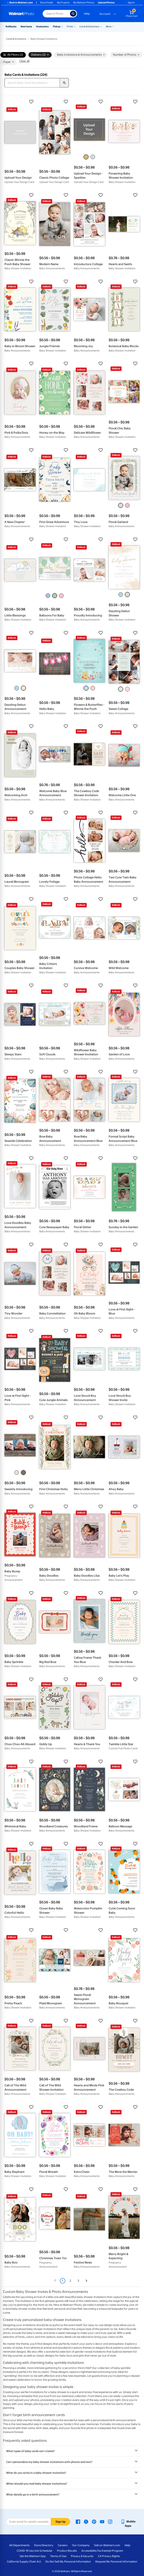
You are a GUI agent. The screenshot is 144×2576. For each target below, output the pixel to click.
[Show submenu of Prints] (75, 26)
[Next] (86, 2281)
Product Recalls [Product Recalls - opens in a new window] (67, 2550)
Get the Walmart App (33, 2556)
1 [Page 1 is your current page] (62, 2280)
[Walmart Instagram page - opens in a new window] (110, 2521)
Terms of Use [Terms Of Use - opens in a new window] (58, 2556)
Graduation (42, 26)
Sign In (131, 2)
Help (87, 13)
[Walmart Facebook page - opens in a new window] (78, 2521)
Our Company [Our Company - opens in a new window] (81, 2545)
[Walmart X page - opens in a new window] (86, 2521)
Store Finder (46, 2)
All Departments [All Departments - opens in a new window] (19, 2545)
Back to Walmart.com (20, 2)
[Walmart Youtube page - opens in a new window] (102, 2521)
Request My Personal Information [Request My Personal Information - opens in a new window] (116, 2561)
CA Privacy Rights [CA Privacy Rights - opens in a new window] (109, 2556)
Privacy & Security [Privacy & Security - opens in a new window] (82, 2556)
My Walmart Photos (83, 2)
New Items (26, 26)
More (108, 26)
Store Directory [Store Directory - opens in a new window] (43, 2545)
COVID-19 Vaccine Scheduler (35, 2550)
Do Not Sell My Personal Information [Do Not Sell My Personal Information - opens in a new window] (68, 2561)
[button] (20, 101)
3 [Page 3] (78, 2280)
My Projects (63, 2)
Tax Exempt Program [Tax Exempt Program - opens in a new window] (110, 2550)
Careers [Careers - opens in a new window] (63, 2545)
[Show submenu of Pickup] (62, 26)
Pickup (56, 26)
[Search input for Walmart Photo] (56, 13)
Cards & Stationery (89, 26)
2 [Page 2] (70, 2280)
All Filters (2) (13, 55)
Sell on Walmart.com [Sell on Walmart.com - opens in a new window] (107, 2545)
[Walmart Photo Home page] (21, 14)
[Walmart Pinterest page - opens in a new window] (94, 2521)
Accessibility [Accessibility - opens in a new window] (89, 2550)
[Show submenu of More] (113, 26)
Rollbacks (11, 26)
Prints (70, 26)
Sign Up (60, 2521)
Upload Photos (106, 2)
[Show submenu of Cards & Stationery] (101, 26)
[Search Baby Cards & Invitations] (32, 82)
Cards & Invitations (16, 38)
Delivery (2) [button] (40, 54)
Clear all (24, 61)
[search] (64, 82)
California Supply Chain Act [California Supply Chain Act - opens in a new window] (24, 2561)
